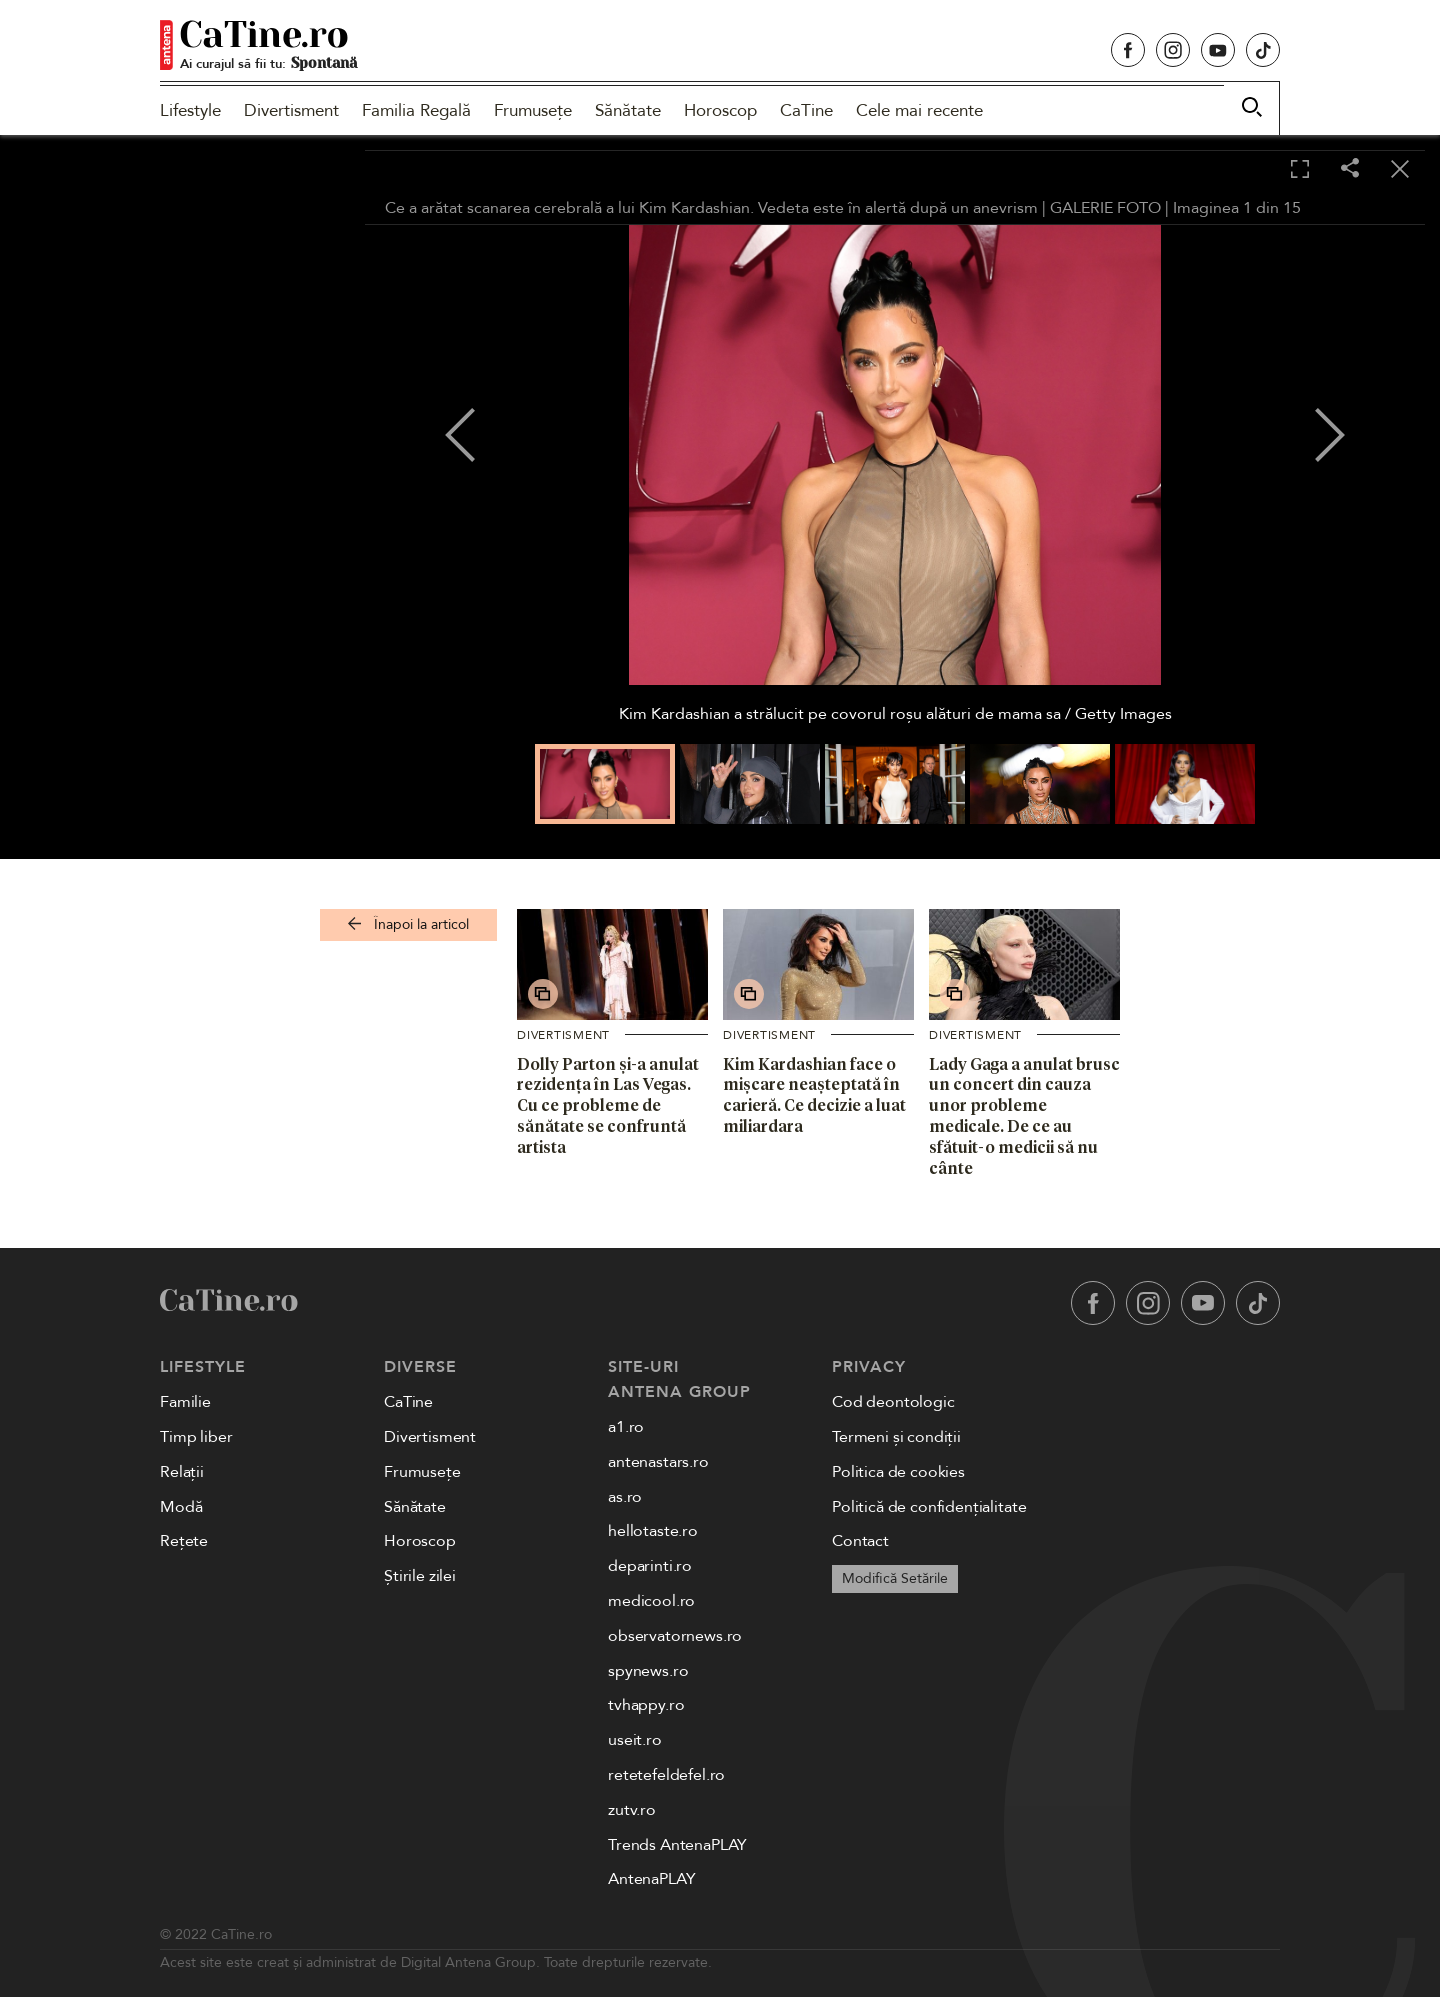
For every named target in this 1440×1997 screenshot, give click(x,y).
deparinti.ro (650, 1566)
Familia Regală (416, 110)
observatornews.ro (675, 1636)
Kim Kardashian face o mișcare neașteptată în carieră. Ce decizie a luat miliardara (814, 1095)
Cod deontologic (893, 1402)
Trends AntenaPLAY (677, 1845)
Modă (181, 1507)
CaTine (806, 110)
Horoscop (720, 110)
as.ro (625, 1497)
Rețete (184, 1541)
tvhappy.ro (646, 1705)
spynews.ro (648, 1671)
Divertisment (291, 110)
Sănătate (628, 110)
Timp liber (196, 1437)
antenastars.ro (658, 1462)
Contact (860, 1541)
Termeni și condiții (896, 1437)
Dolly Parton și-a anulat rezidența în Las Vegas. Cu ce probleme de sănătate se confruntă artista (608, 1105)
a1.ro (626, 1427)
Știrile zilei (420, 1576)
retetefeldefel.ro (666, 1775)
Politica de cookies (898, 1472)
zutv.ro (632, 1810)
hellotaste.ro (653, 1531)
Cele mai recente (919, 110)
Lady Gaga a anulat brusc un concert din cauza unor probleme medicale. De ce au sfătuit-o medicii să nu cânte (1024, 1116)
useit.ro (635, 1740)
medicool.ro (651, 1601)
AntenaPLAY (651, 1879)
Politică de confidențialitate (929, 1507)
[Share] (1350, 169)
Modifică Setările (895, 1578)
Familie (185, 1402)
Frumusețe (533, 110)
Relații (182, 1472)
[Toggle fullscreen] (1300, 170)
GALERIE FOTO (1105, 208)
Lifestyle (190, 110)
